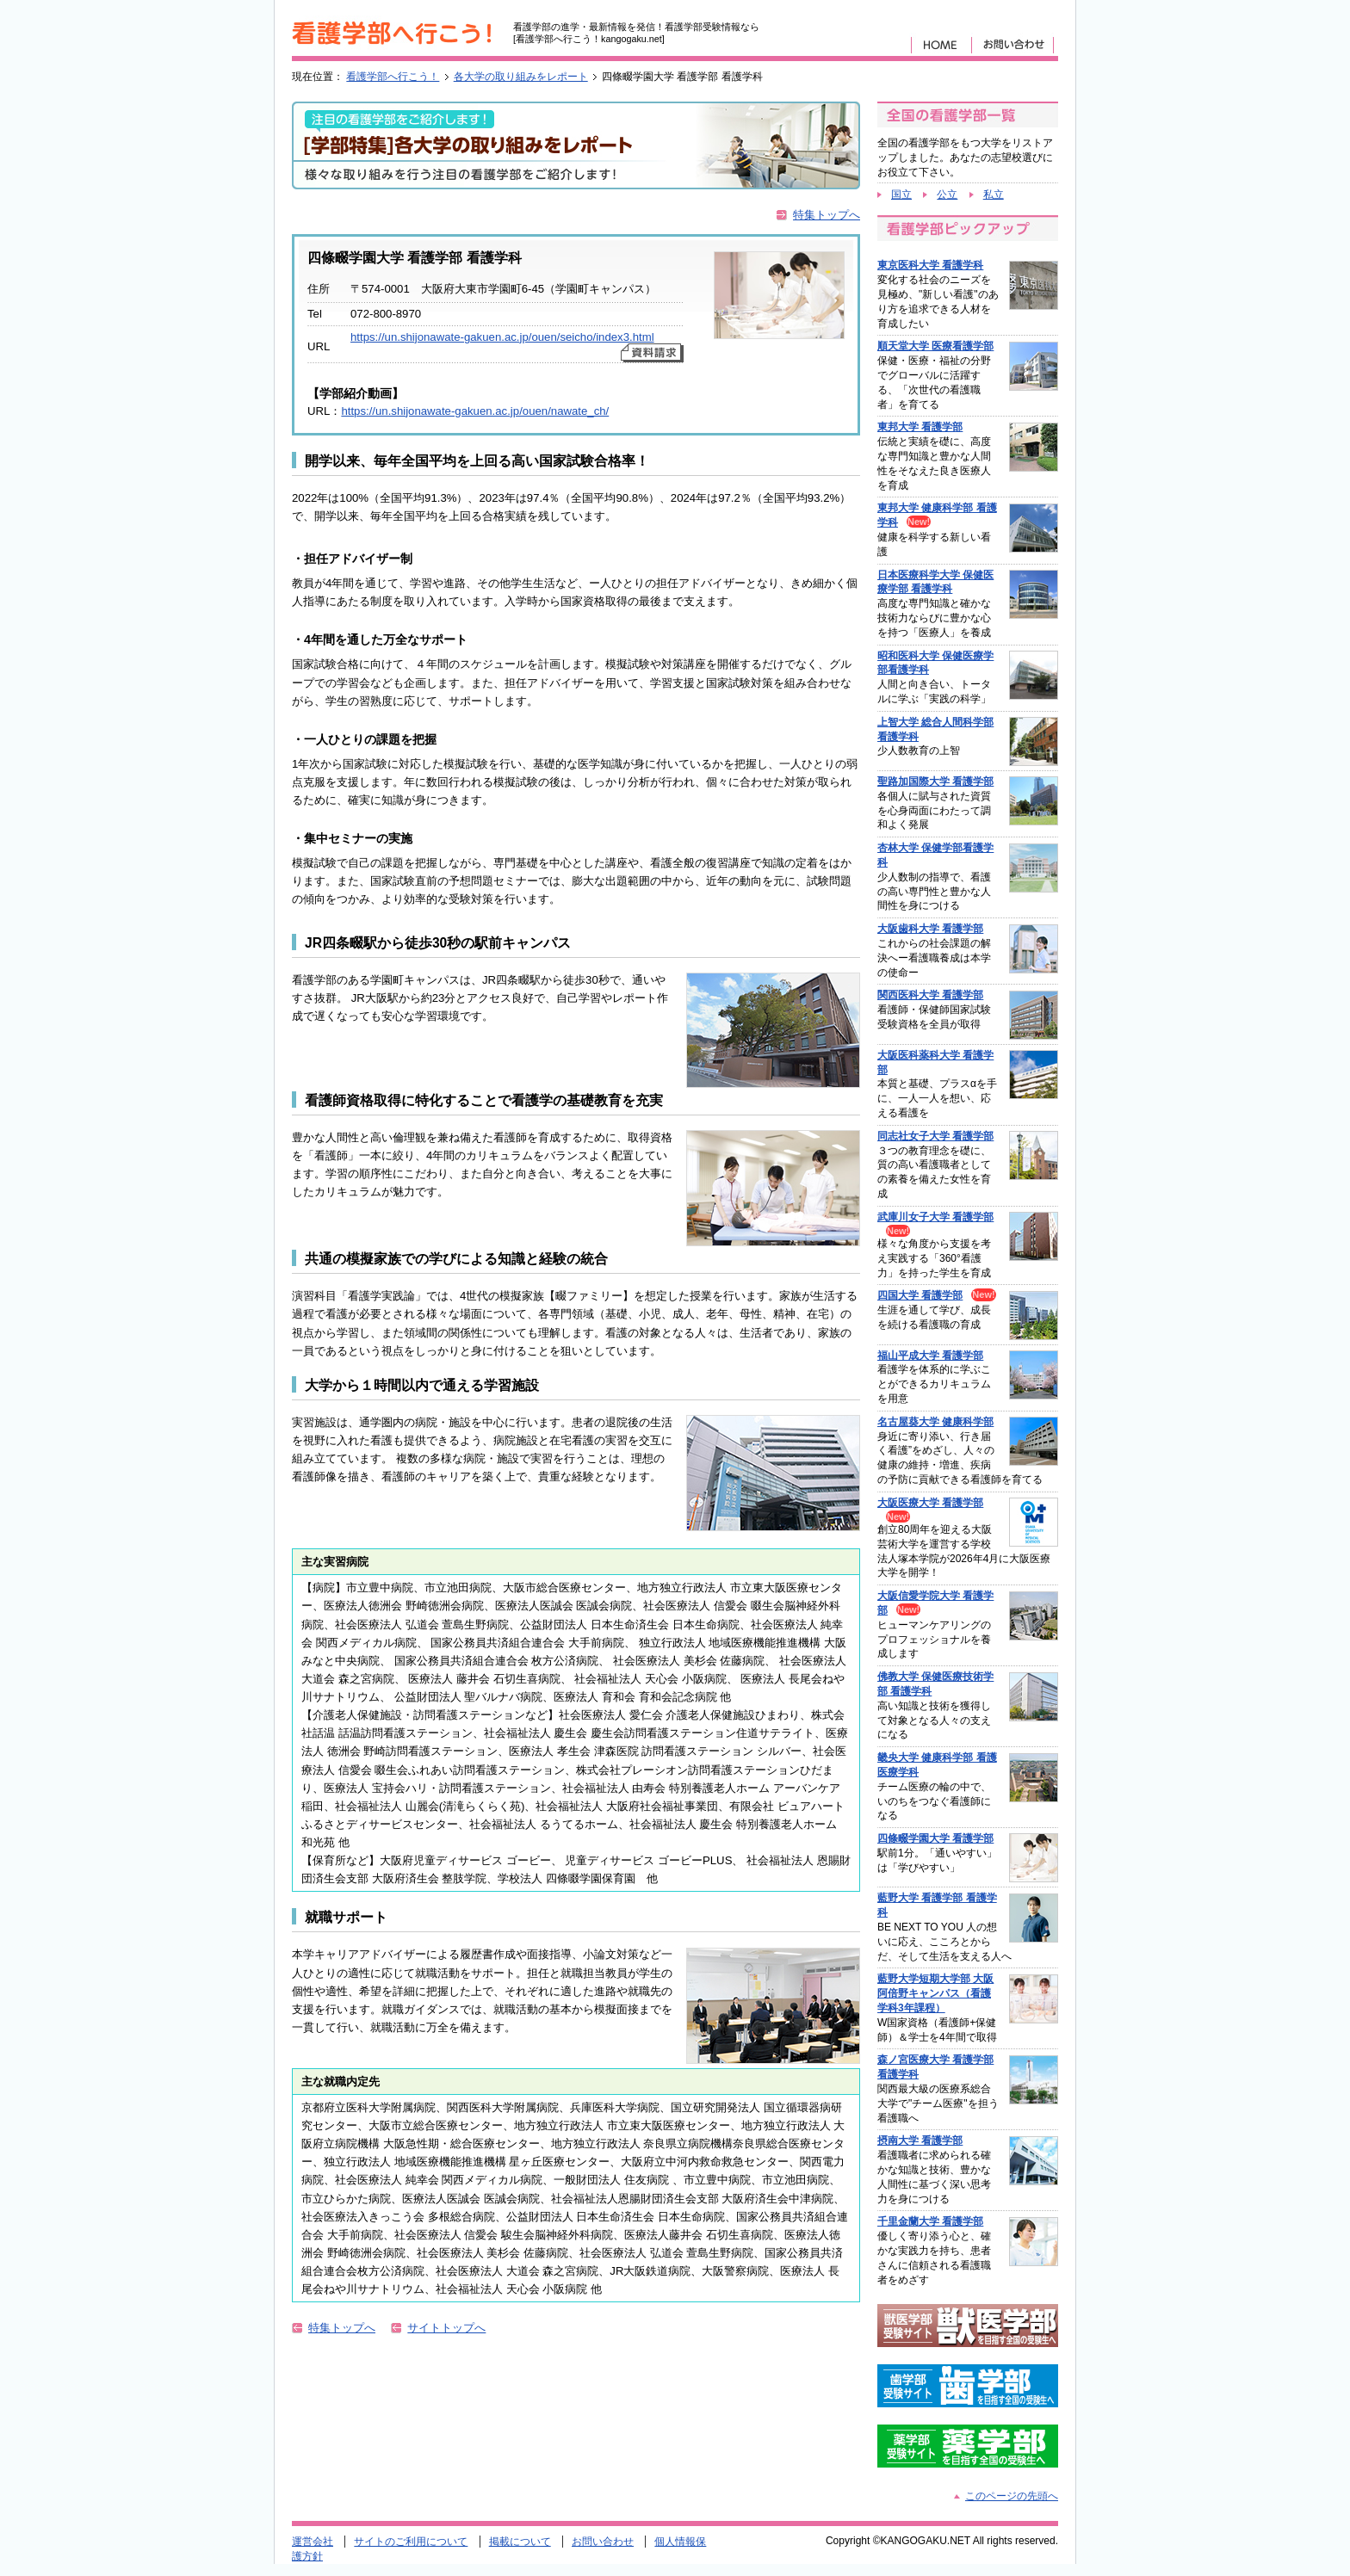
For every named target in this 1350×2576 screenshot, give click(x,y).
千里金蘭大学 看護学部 (930, 2221)
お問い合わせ (603, 2542)
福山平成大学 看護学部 (930, 1356)
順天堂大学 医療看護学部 (935, 346)
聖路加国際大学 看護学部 (935, 781)
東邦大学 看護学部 (920, 427)
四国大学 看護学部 (920, 1295)
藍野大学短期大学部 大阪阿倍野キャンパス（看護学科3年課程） (935, 1993)
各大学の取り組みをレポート (521, 77)
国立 (901, 194)
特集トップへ (826, 214)
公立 (947, 194)
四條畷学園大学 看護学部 (935, 1838)
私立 (993, 194)
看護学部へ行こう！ (392, 77)
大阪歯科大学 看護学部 (930, 929)
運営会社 (312, 2542)
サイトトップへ (446, 2327)
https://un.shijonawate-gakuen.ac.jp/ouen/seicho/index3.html (502, 336)
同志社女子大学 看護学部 (935, 1136)
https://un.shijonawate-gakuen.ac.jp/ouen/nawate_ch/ (475, 411)
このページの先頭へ (1011, 2496)
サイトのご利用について (411, 2542)
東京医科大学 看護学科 (930, 265)
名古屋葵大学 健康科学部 (935, 1422)
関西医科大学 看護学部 (930, 995)
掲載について (520, 2542)
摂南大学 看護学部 (920, 2140)
